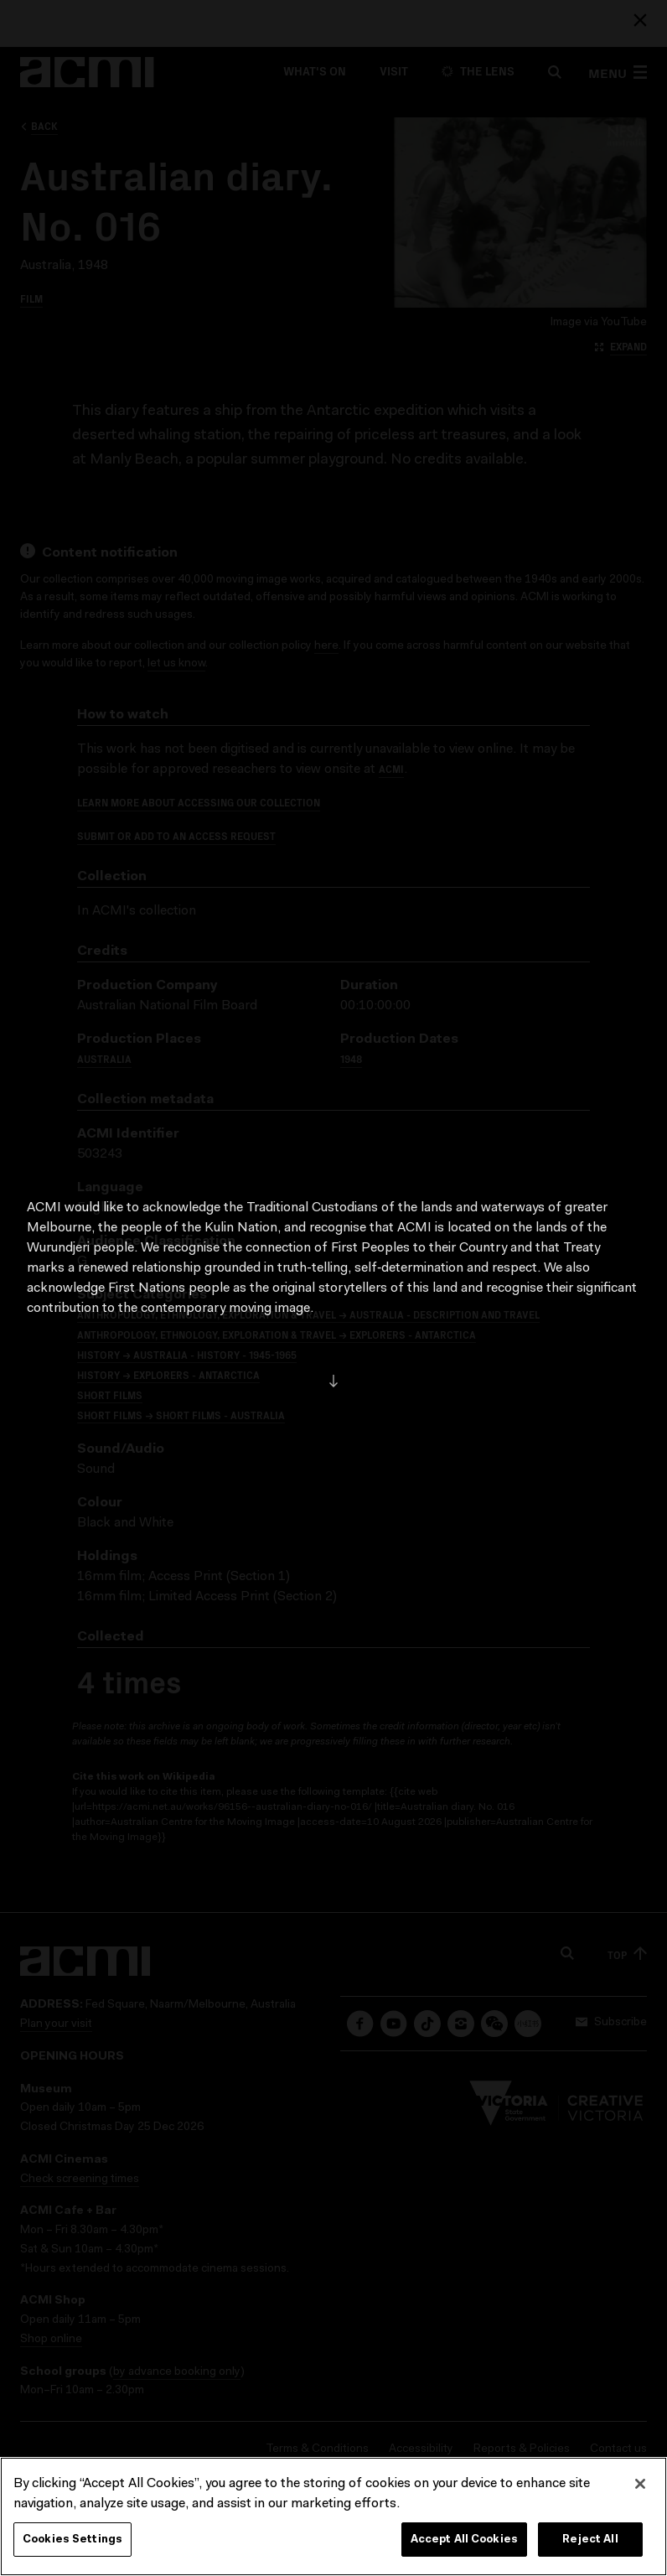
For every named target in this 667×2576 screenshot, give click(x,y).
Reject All (590, 2548)
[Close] (640, 2493)
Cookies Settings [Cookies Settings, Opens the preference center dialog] (72, 2548)
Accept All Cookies (464, 2548)
